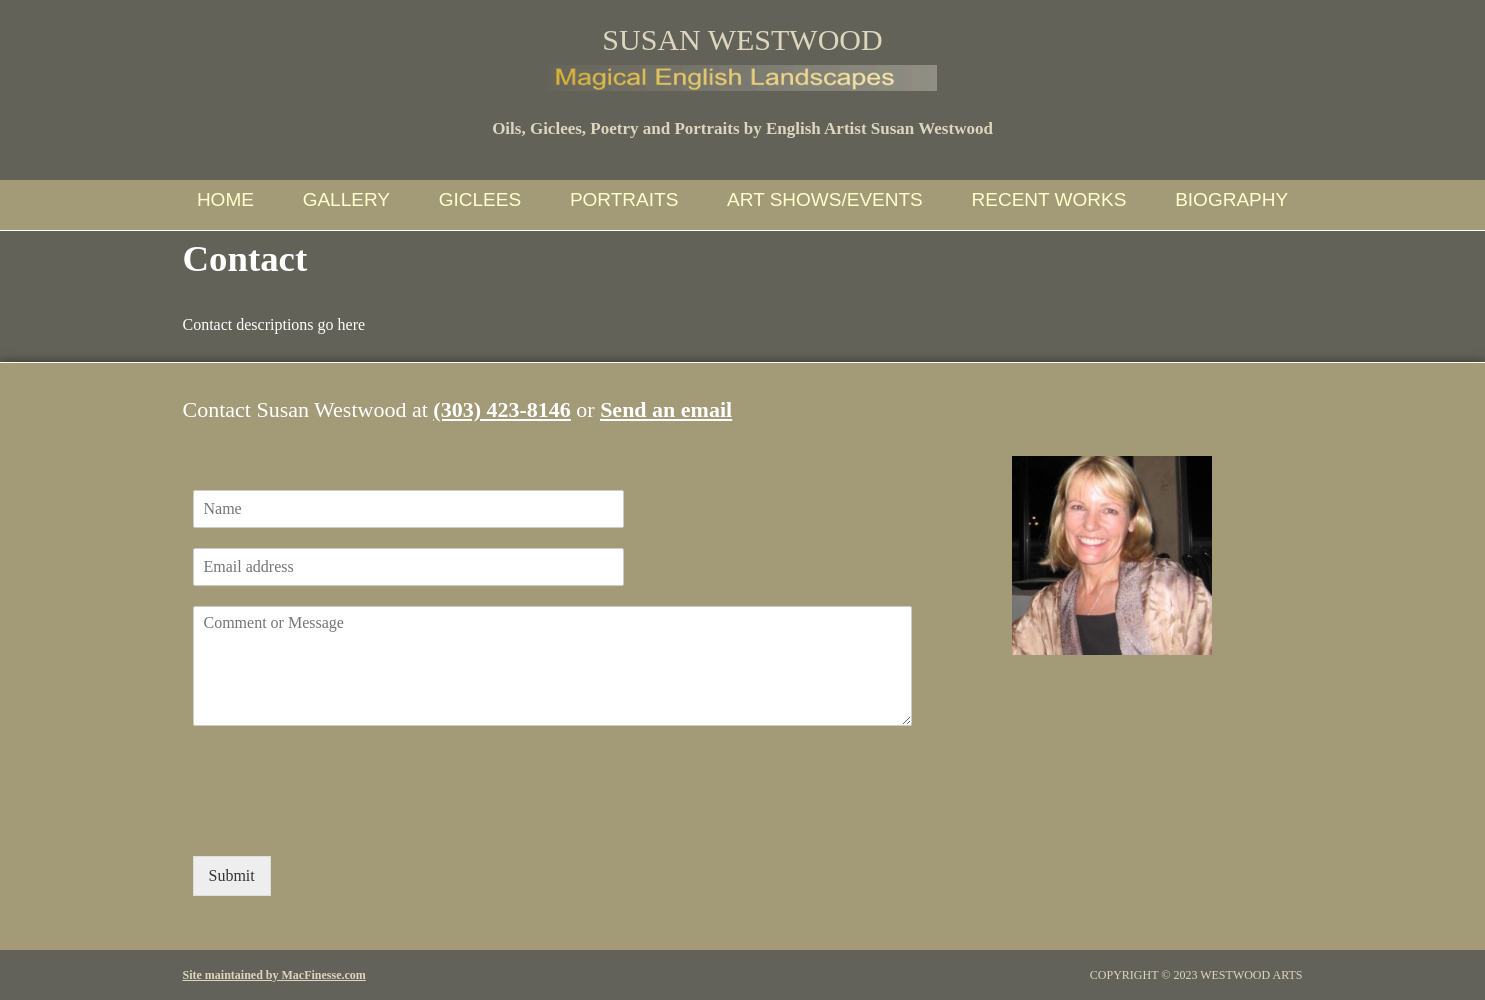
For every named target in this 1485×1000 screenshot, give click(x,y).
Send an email (666, 409)
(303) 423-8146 (501, 409)
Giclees (480, 199)
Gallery (346, 199)
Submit (232, 875)
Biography (1231, 199)
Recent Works (1049, 199)
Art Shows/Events (825, 199)
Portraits (624, 199)
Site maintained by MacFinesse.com (274, 975)
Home (225, 199)
